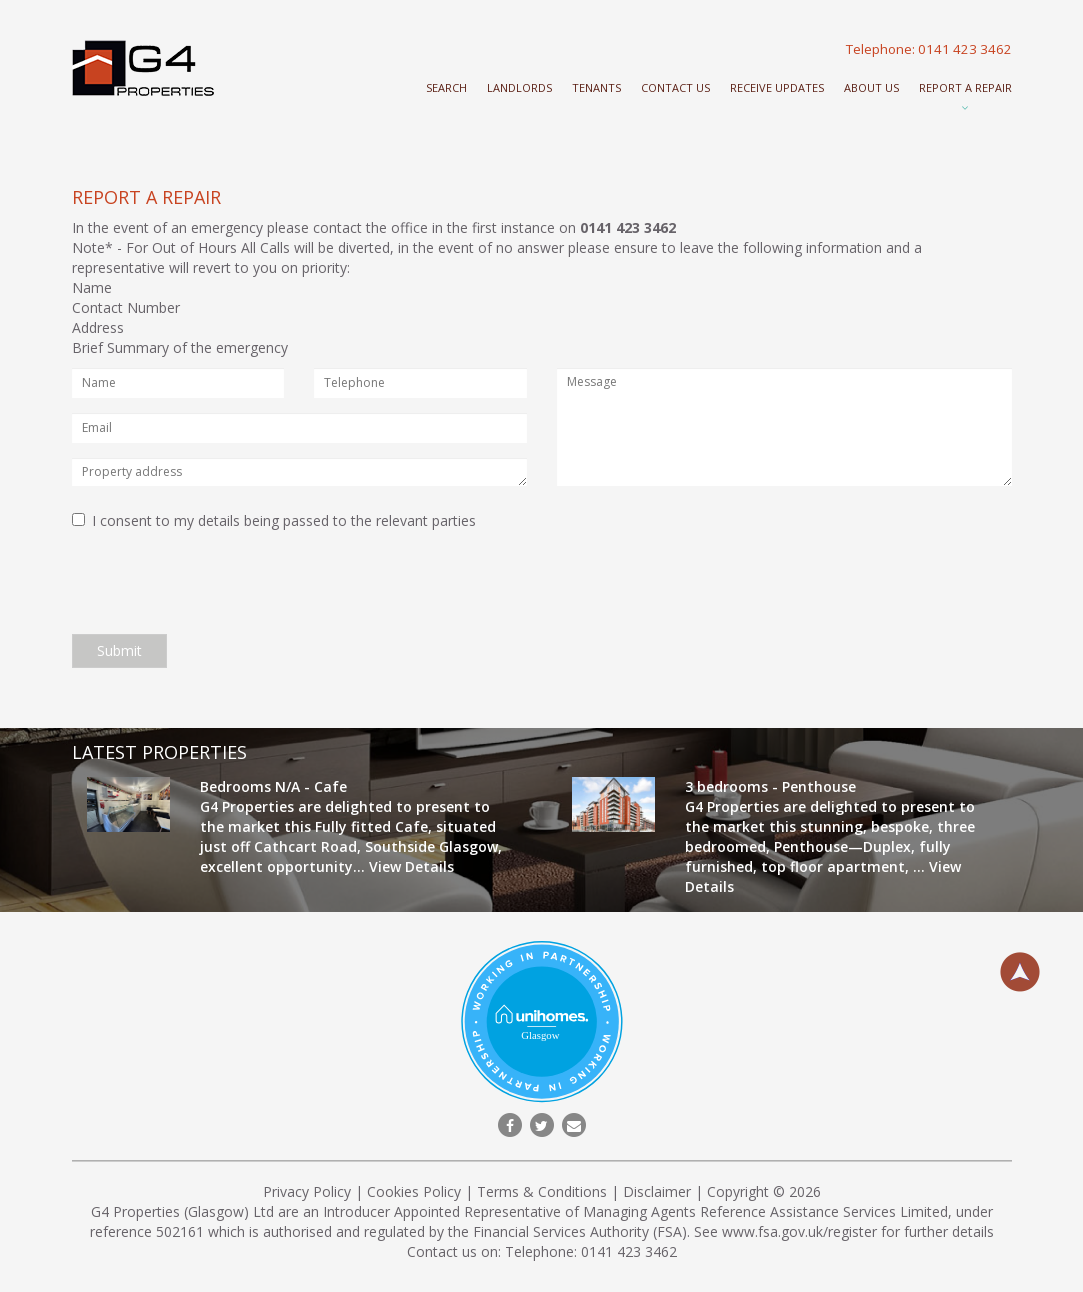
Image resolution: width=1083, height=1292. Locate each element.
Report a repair (965, 87)
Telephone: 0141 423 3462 (929, 49)
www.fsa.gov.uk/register (799, 1231)
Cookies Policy (414, 1191)
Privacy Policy (307, 1191)
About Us (871, 87)
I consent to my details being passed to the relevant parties (274, 520)
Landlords (519, 87)
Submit (119, 650)
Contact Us (675, 87)
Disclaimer (657, 1191)
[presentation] (224, 580)
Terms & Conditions (542, 1191)
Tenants (596, 87)
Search (446, 87)
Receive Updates (777, 87)
